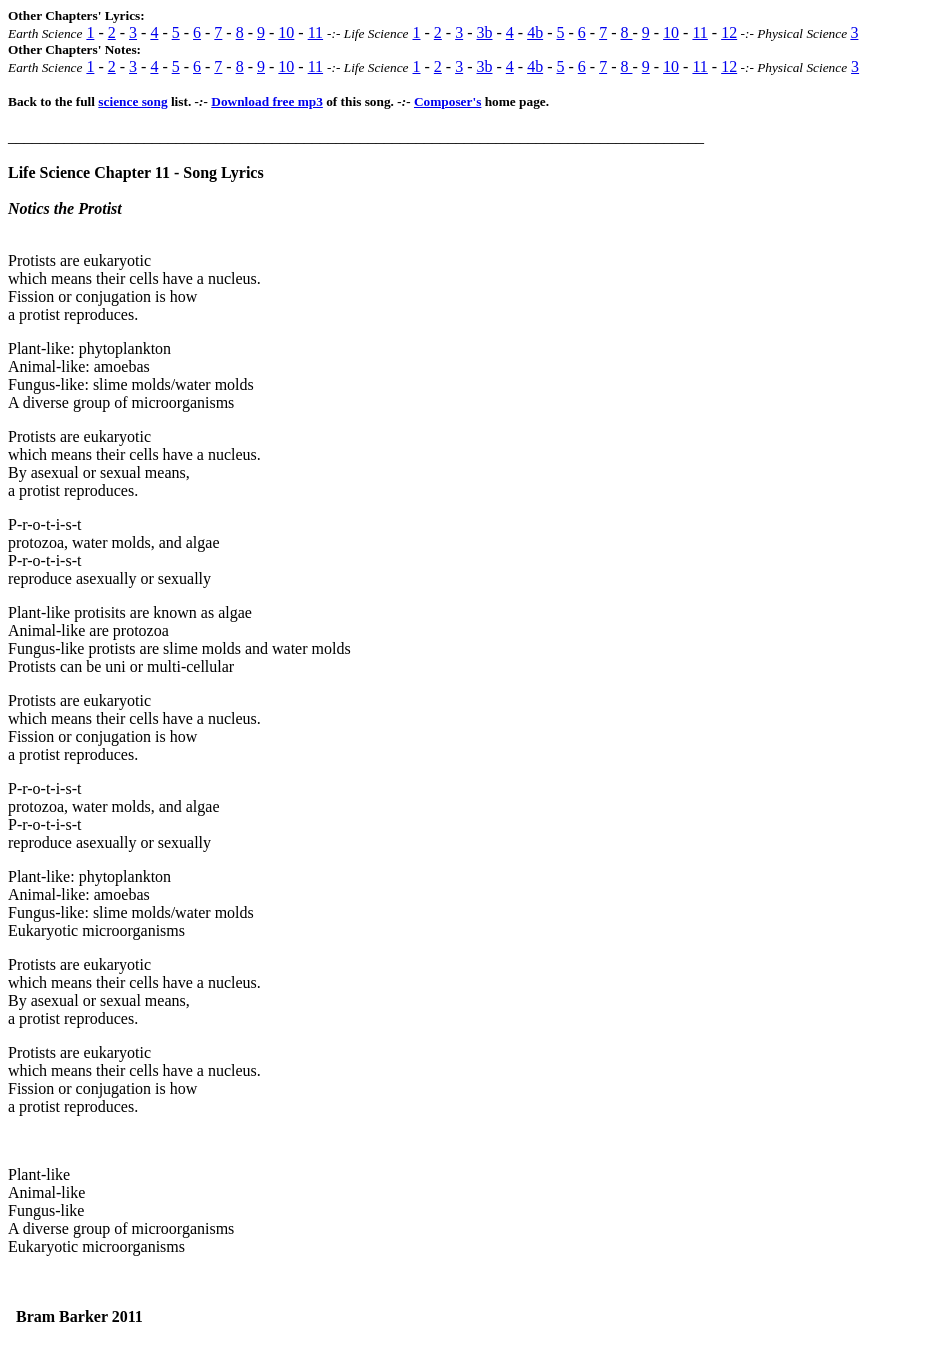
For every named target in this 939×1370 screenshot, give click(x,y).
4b (535, 32)
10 (286, 32)
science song (132, 101)
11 (315, 32)
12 (729, 32)
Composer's (447, 101)
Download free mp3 (267, 101)
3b (484, 32)
